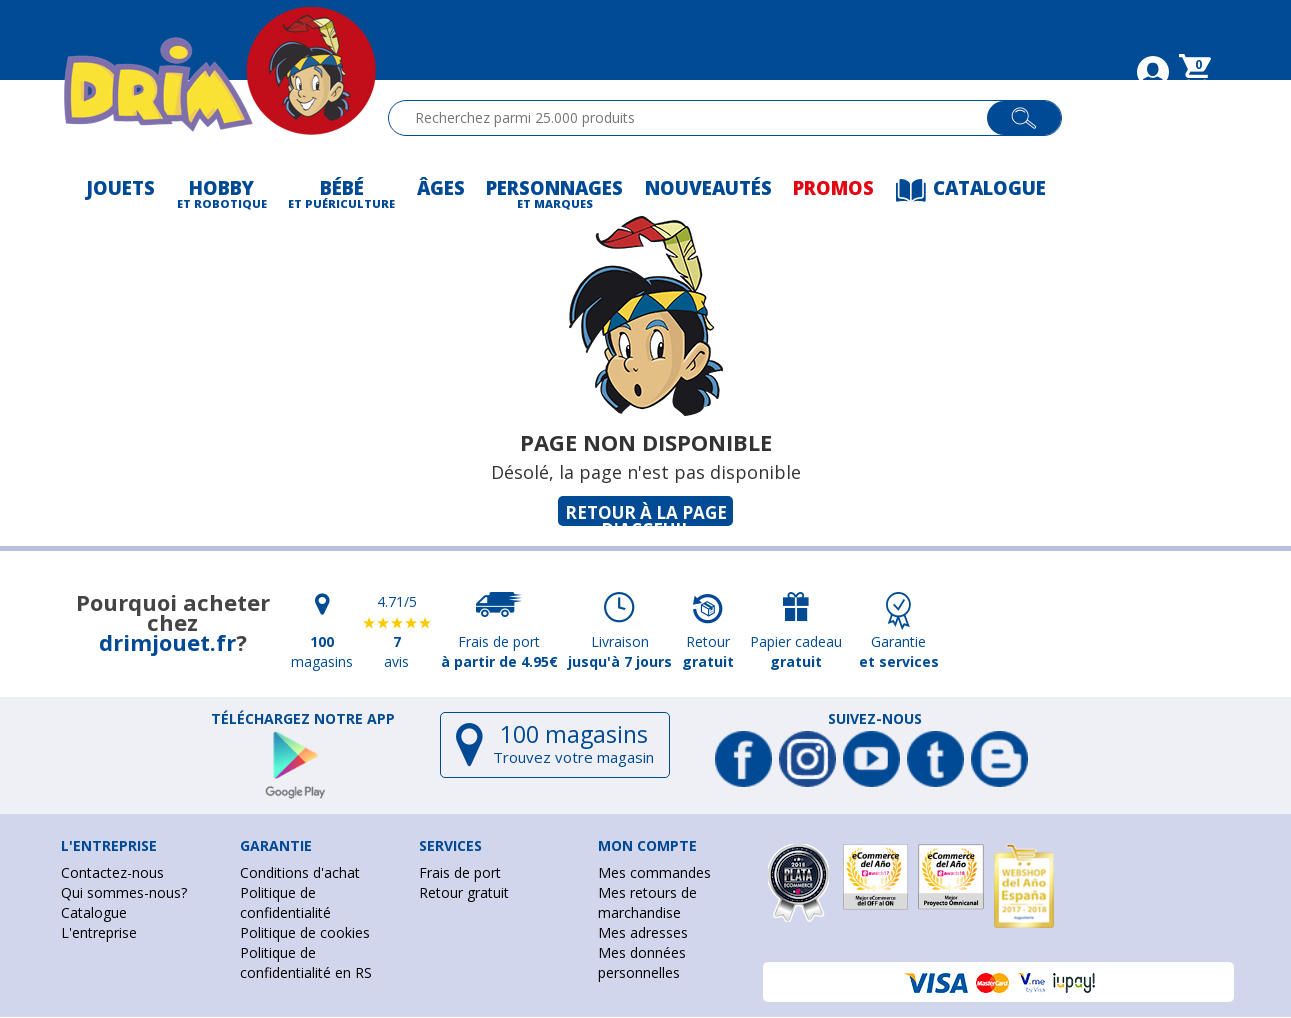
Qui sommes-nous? (124, 892)
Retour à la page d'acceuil (646, 513)
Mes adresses (643, 932)
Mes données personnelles (642, 962)
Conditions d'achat (300, 872)
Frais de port (460, 872)
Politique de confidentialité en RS (306, 962)
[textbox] (696, 118)
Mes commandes (654, 872)
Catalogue (94, 912)
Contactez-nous (112, 872)
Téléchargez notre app (303, 719)
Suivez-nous (875, 719)
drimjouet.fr (167, 642)
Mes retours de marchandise (647, 902)
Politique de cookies (305, 932)
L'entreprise (99, 932)
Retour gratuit (464, 892)
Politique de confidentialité (285, 902)
